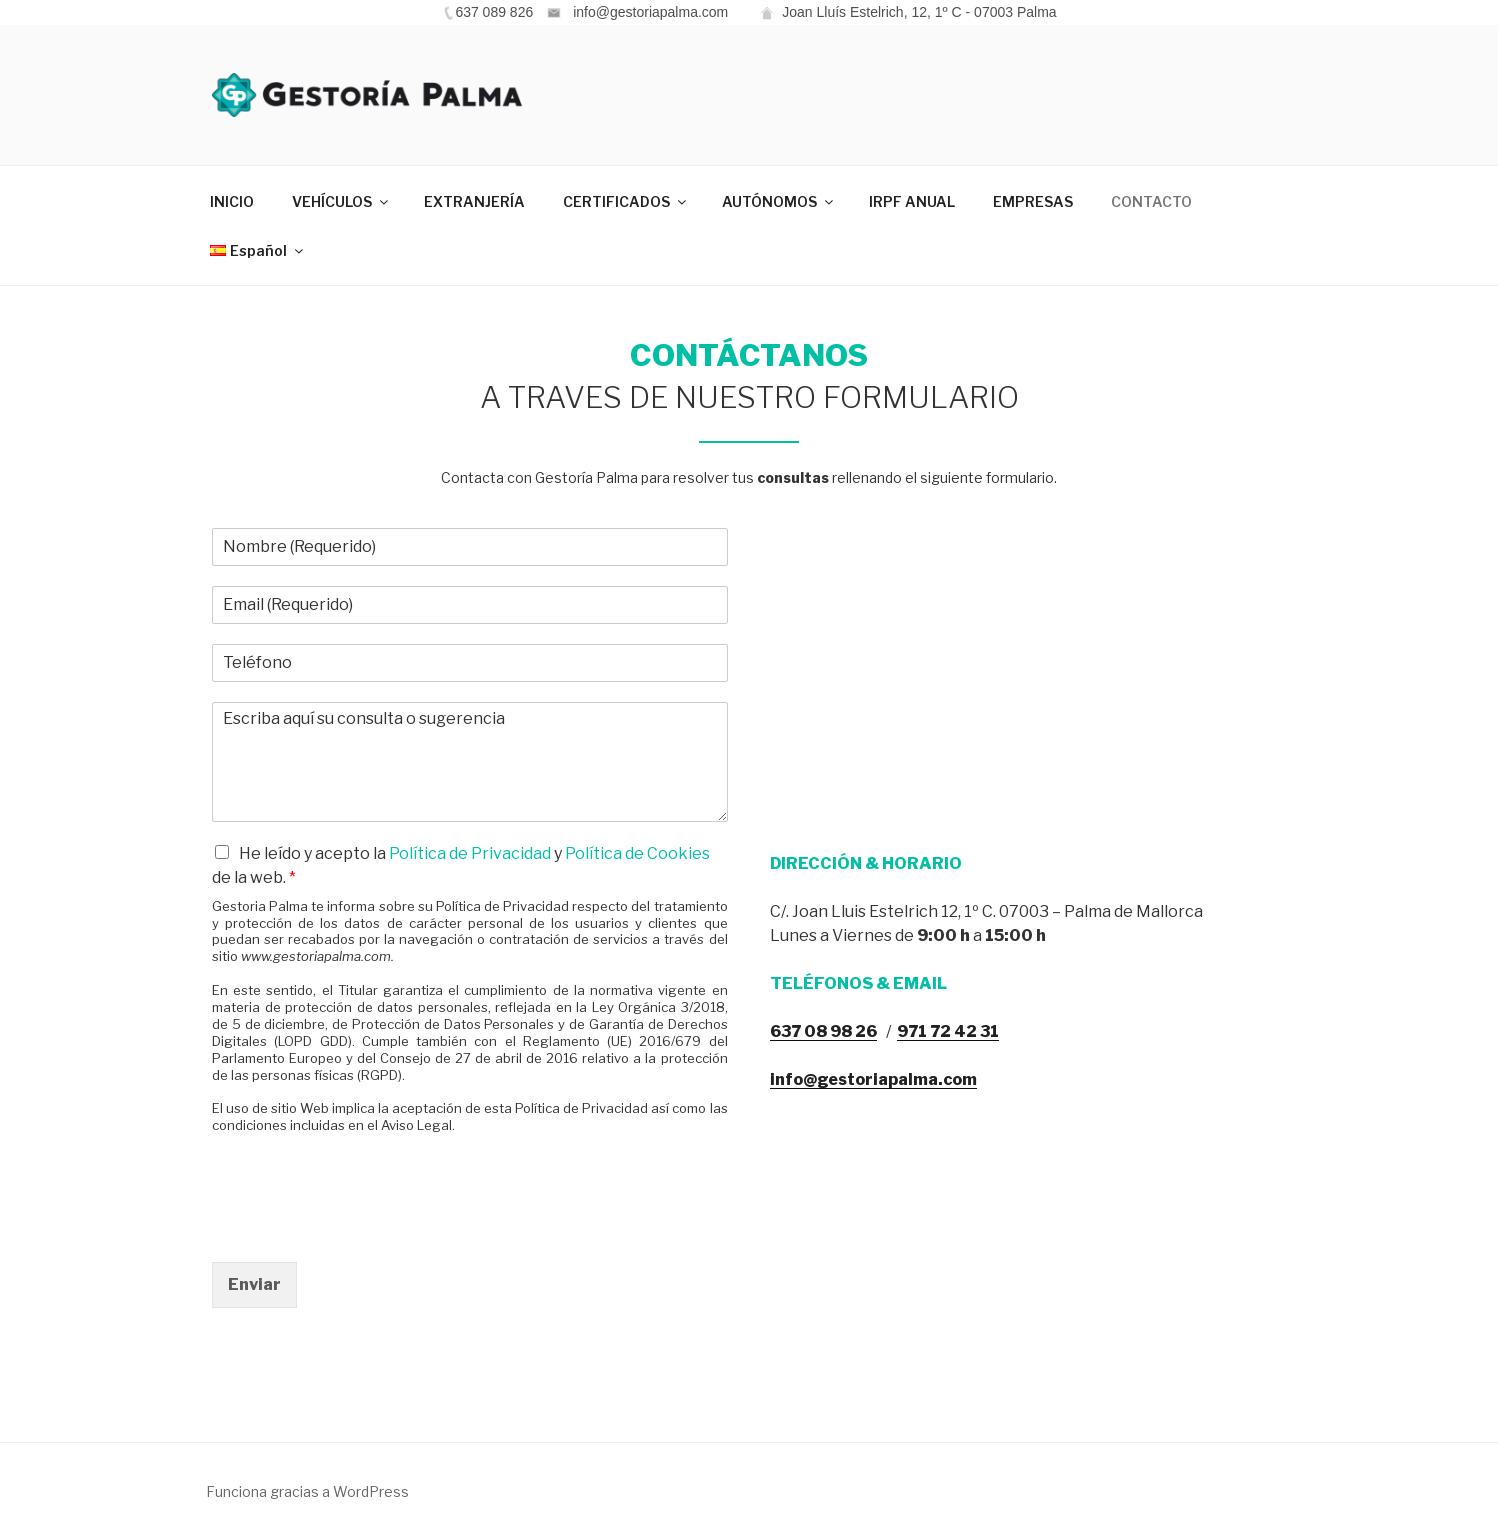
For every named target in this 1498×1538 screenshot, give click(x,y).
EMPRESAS (1033, 201)
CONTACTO (1151, 201)
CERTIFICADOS (626, 201)
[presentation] (364, 1229)
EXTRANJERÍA (474, 201)
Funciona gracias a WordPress (307, 1491)
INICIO (232, 201)
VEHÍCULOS (341, 201)
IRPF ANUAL (912, 201)
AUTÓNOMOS (779, 201)
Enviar (254, 1284)
